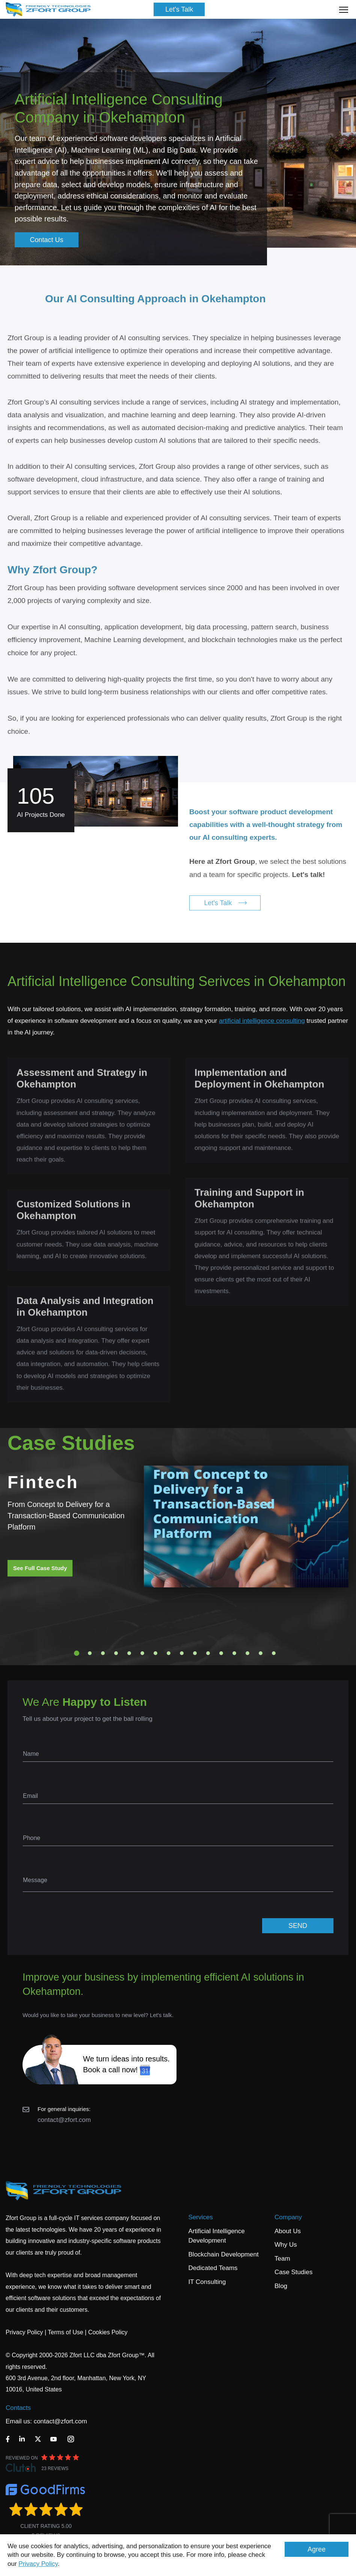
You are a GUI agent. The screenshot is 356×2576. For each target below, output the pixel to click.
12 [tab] (221, 1653)
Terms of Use (65, 2332)
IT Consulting (207, 2281)
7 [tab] (155, 1653)
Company (288, 2217)
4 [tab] (116, 1653)
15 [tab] (260, 1653)
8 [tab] (168, 1653)
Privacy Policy (38, 2563)
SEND (297, 1925)
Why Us (286, 2244)
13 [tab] (234, 1653)
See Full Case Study (40, 1568)
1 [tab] (76, 1653)
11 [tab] (208, 1653)
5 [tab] (129, 1653)
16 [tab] (274, 1653)
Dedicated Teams (213, 2268)
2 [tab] (90, 1653)
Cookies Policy (108, 2332)
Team (282, 2258)
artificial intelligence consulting (262, 1020)
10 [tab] (195, 1653)
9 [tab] (182, 1653)
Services (201, 2217)
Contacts (18, 2407)
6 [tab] (142, 1653)
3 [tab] (103, 1653)
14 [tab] (247, 1653)
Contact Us (46, 240)
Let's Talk (179, 9)
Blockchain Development (224, 2254)
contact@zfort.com (64, 2119)
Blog (281, 2286)
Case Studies (293, 2272)
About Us (288, 2231)
